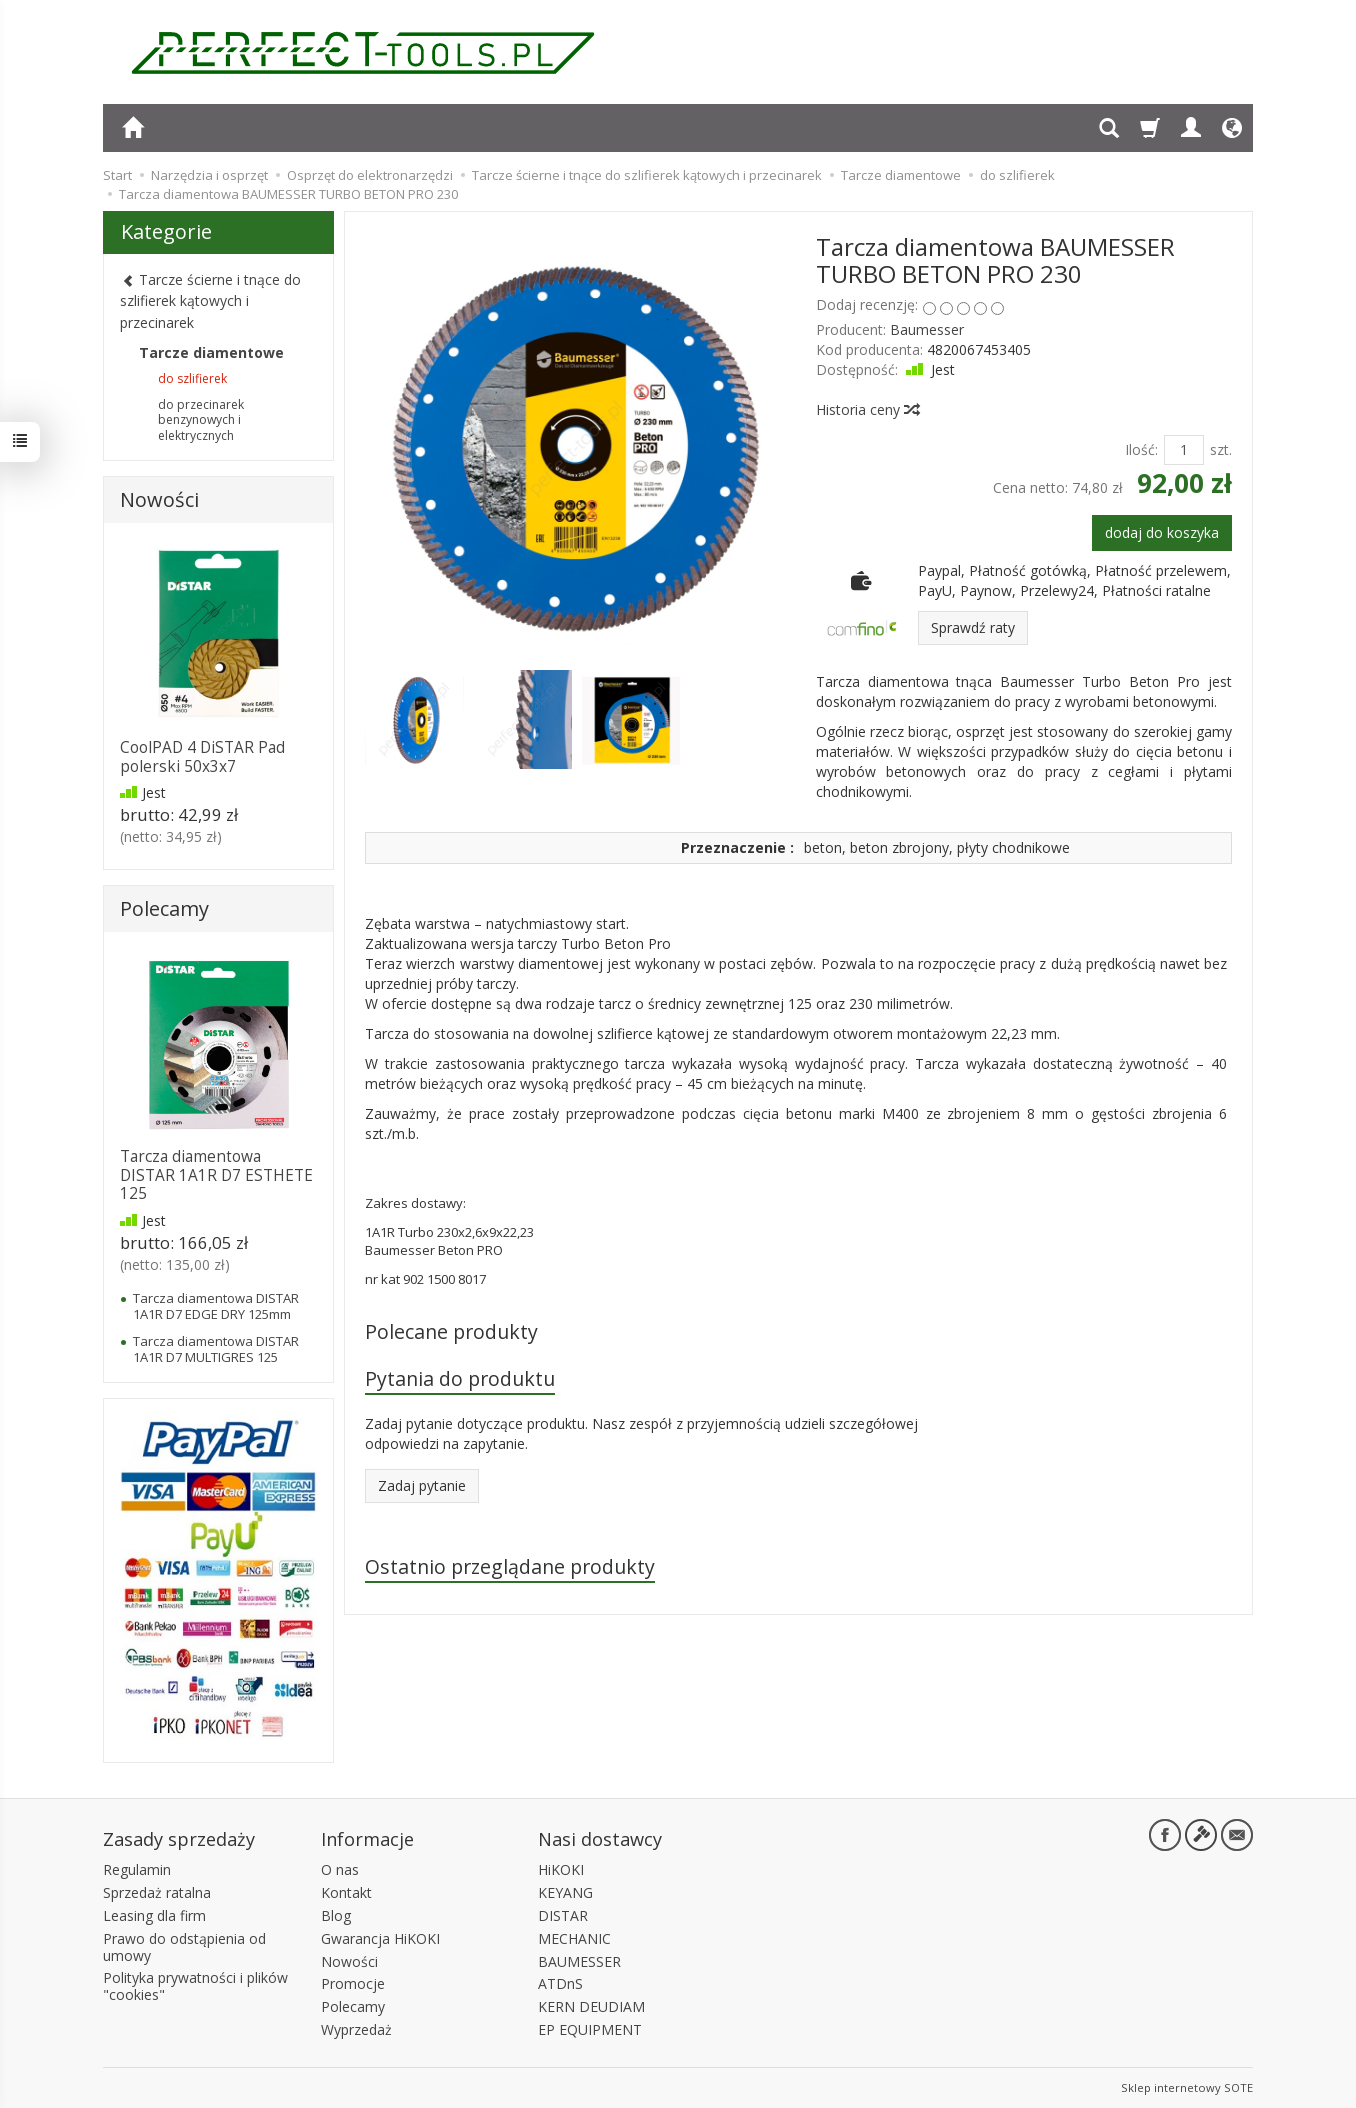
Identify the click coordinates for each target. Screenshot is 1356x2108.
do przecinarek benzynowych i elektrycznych (201, 420)
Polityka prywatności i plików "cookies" (195, 1986)
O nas (340, 1869)
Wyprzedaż (356, 2029)
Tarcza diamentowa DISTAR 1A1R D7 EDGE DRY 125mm (216, 1306)
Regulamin (137, 1869)
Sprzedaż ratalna (157, 1892)
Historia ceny (867, 409)
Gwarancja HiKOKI (380, 1938)
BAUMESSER (579, 1961)
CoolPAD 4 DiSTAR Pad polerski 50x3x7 (202, 756)
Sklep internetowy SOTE (1187, 2087)
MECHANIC (574, 1938)
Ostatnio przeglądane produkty (510, 1566)
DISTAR (563, 1915)
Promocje (353, 1983)
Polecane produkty (451, 1331)
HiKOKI (561, 1869)
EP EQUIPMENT (590, 2029)
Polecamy (164, 908)
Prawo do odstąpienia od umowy (184, 1947)
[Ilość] (1184, 450)
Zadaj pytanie (422, 1485)
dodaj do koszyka (1162, 532)
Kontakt (346, 1892)
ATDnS (560, 1983)
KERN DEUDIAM (591, 2006)
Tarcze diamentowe (211, 352)
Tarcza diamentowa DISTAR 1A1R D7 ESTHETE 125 (216, 1175)
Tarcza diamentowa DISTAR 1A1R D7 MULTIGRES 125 (216, 1349)
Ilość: (1141, 449)
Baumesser (927, 329)
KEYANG (565, 1892)
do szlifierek (192, 378)
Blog (336, 1915)
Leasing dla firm (154, 1915)
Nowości (159, 499)
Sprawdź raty (973, 627)
